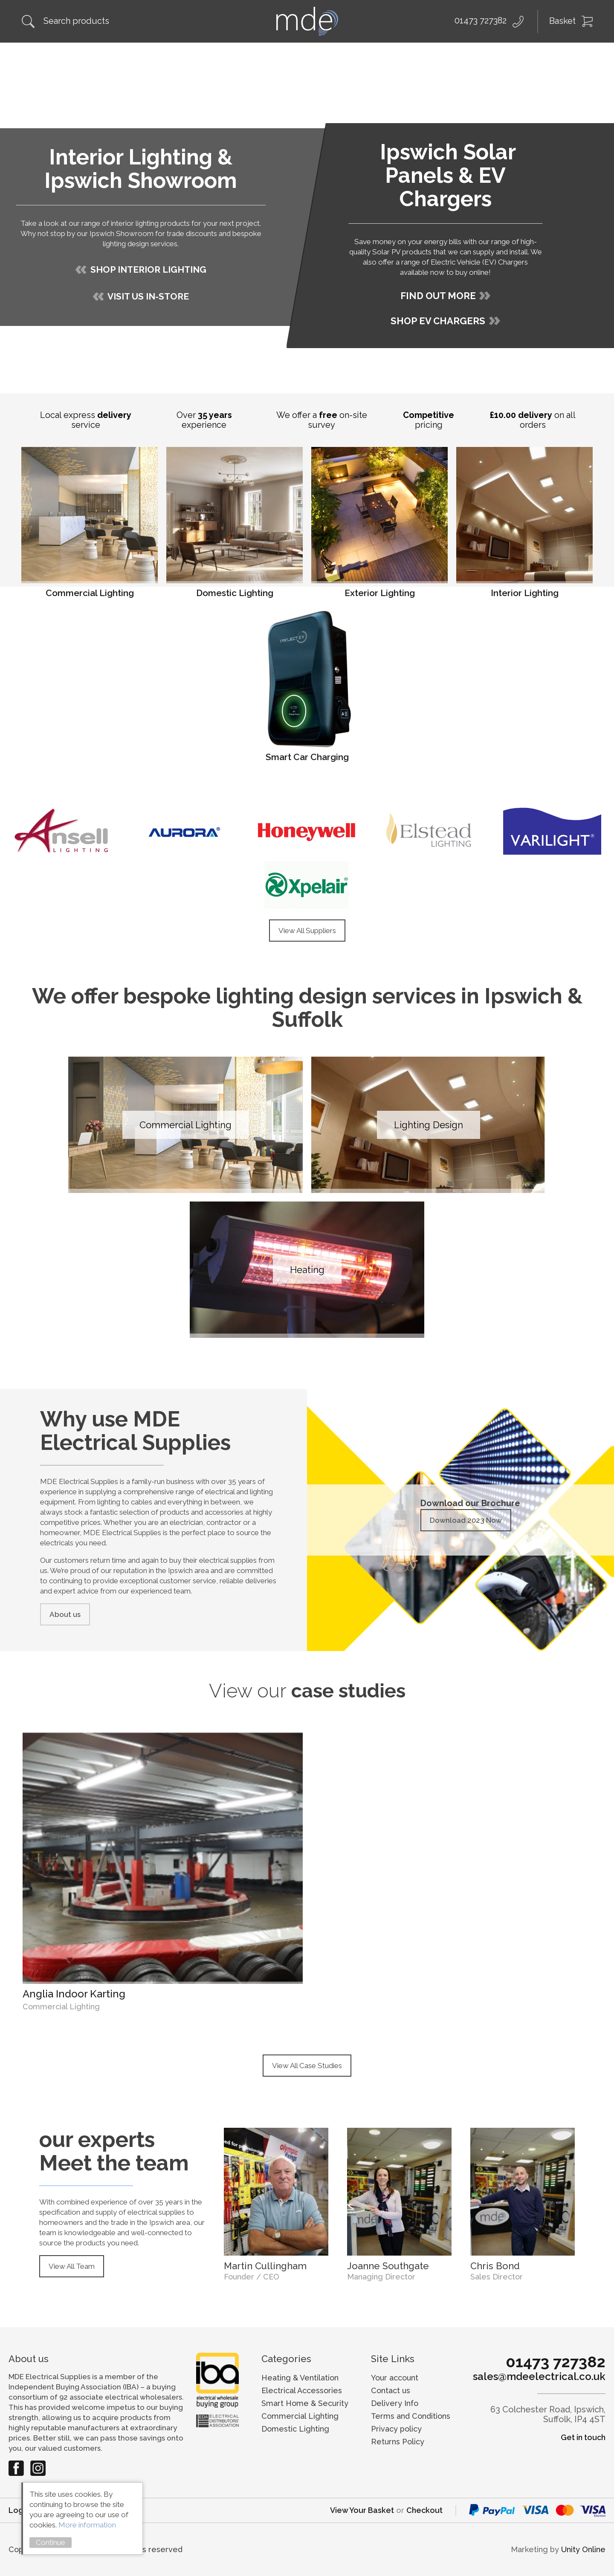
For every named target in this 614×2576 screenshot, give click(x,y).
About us (65, 1614)
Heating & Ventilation (300, 2377)
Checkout (424, 2510)
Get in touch (583, 2437)
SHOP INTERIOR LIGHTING (148, 269)
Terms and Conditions (410, 2416)
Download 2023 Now (466, 1520)
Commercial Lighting (300, 2416)
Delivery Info (394, 2403)
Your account (394, 2377)
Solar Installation (198, 56)
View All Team (72, 2266)
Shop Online (122, 56)
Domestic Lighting (295, 2428)
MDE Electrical (307, 21)
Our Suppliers (446, 56)
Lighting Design (277, 56)
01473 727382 (481, 20)
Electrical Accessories (301, 2390)
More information (87, 2525)
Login (19, 2510)
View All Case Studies (307, 2065)
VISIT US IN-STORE (148, 296)
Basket (562, 21)
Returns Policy (397, 2441)
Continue (50, 2542)
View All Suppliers (307, 930)
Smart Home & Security (304, 2403)
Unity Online (583, 2549)
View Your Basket (362, 2510)
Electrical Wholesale (363, 56)
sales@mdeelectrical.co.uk (539, 2377)
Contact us (390, 2390)
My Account (512, 56)
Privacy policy (396, 2428)
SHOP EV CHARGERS (438, 320)
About (65, 56)
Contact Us (578, 56)
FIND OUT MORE (437, 295)
